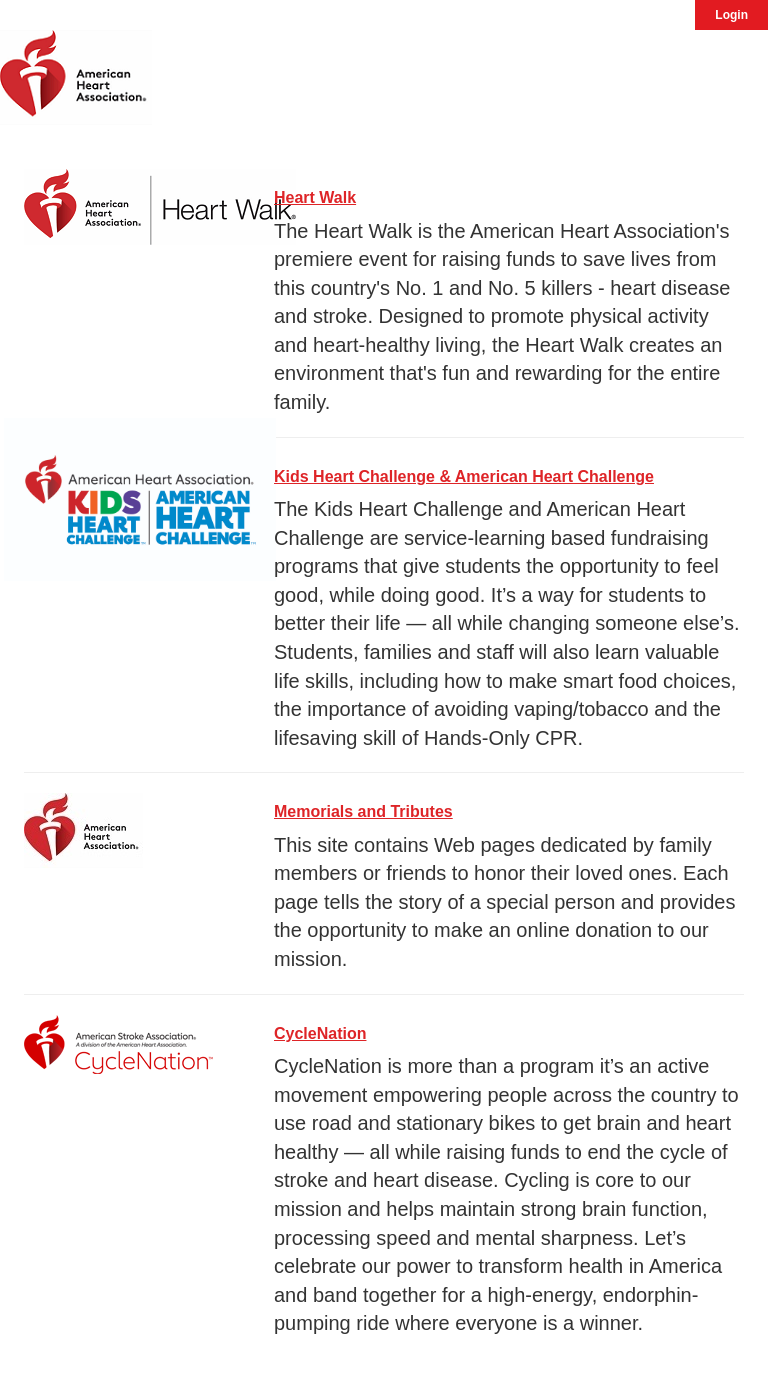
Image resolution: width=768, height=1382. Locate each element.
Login (731, 15)
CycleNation (320, 1033)
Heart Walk (315, 197)
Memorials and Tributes (363, 811)
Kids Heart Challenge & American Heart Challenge (464, 476)
